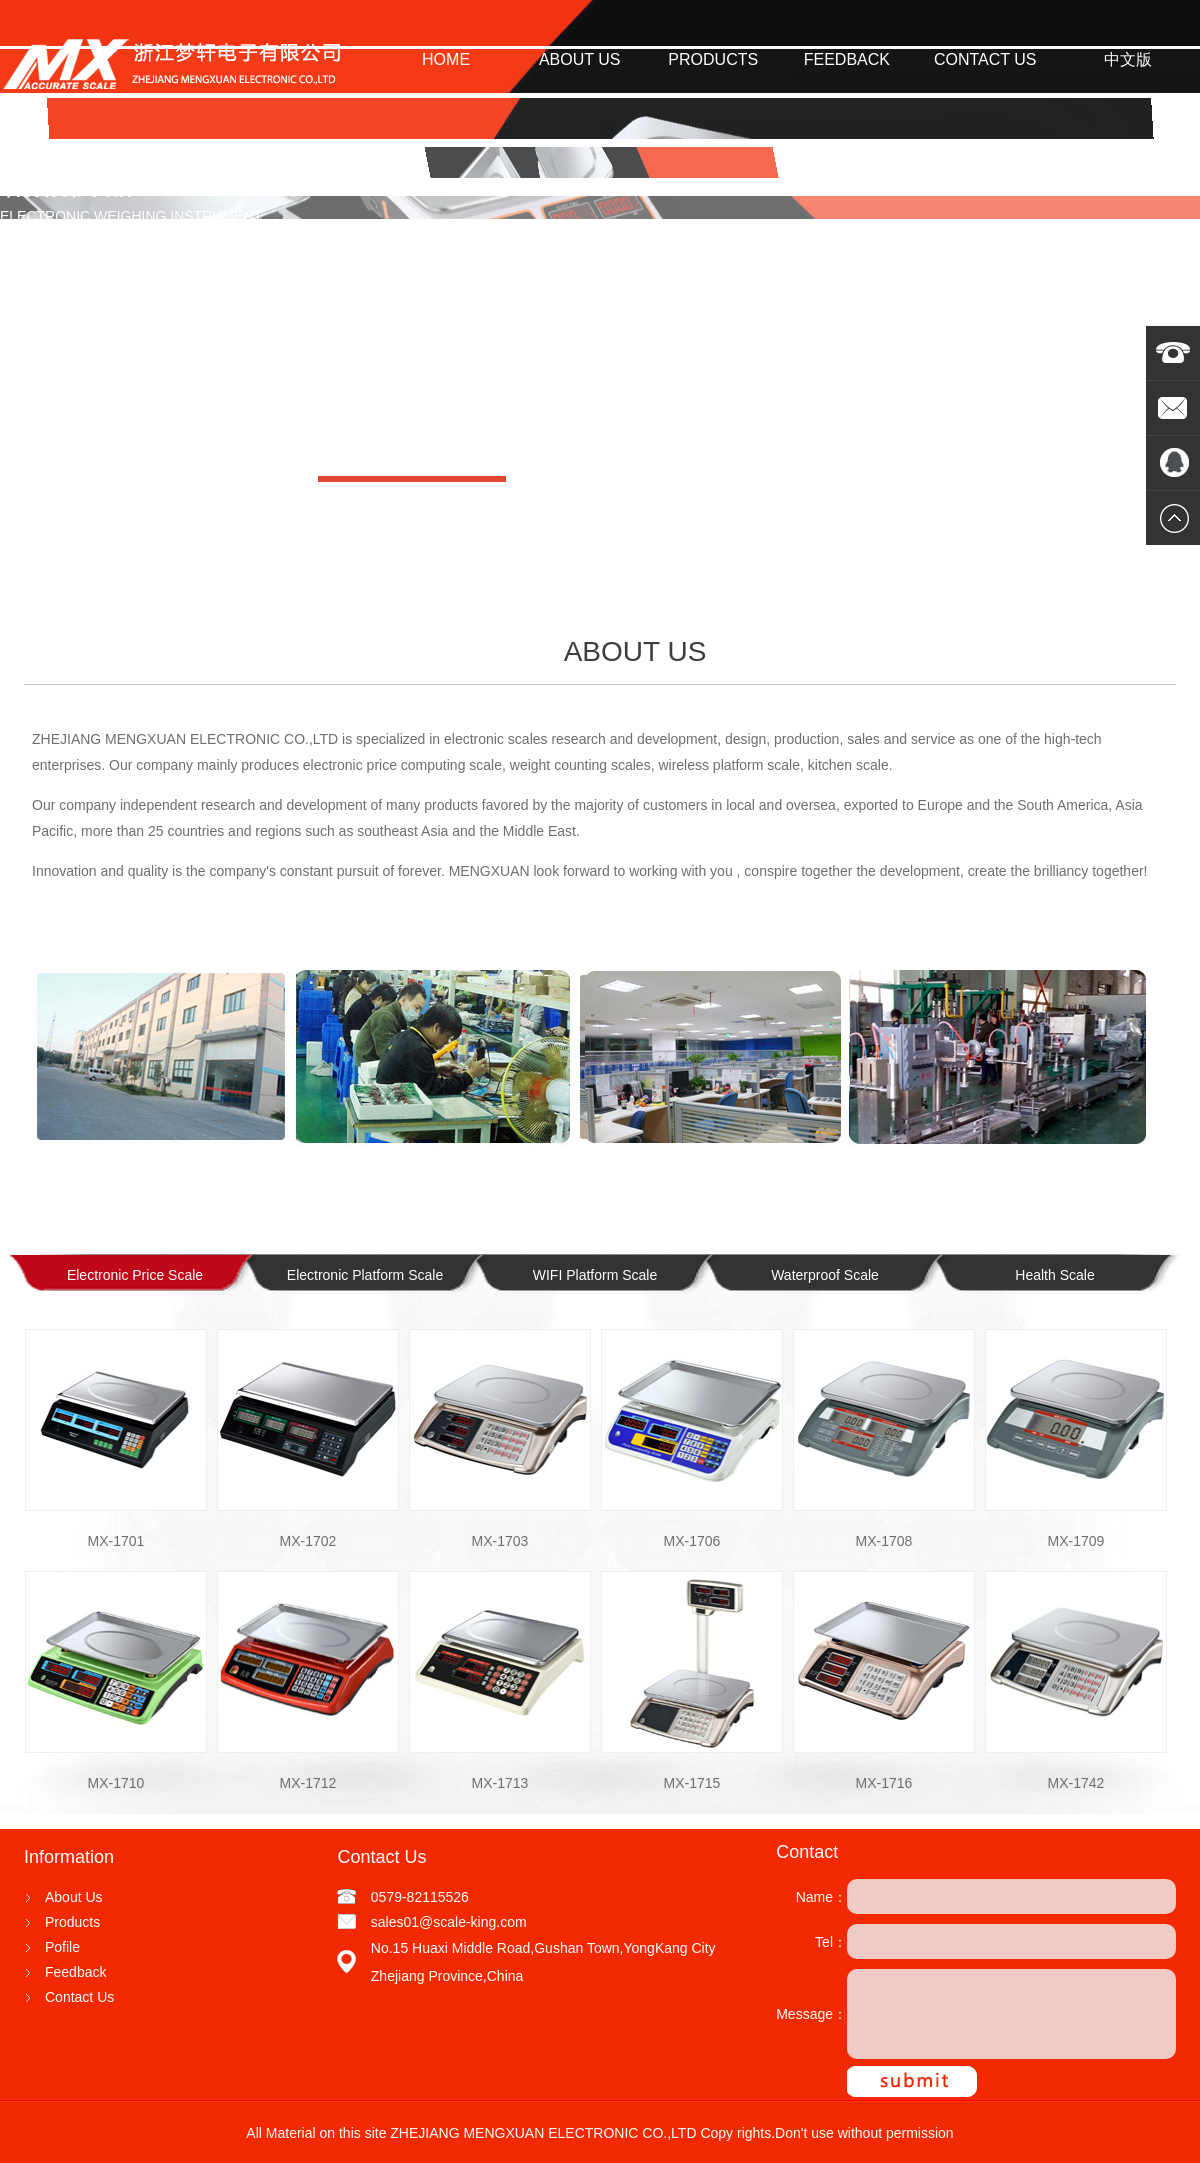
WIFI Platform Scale (595, 1275)
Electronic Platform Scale (365, 1275)
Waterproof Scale (825, 1275)
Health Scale (1054, 1275)
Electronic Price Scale (135, 1275)
